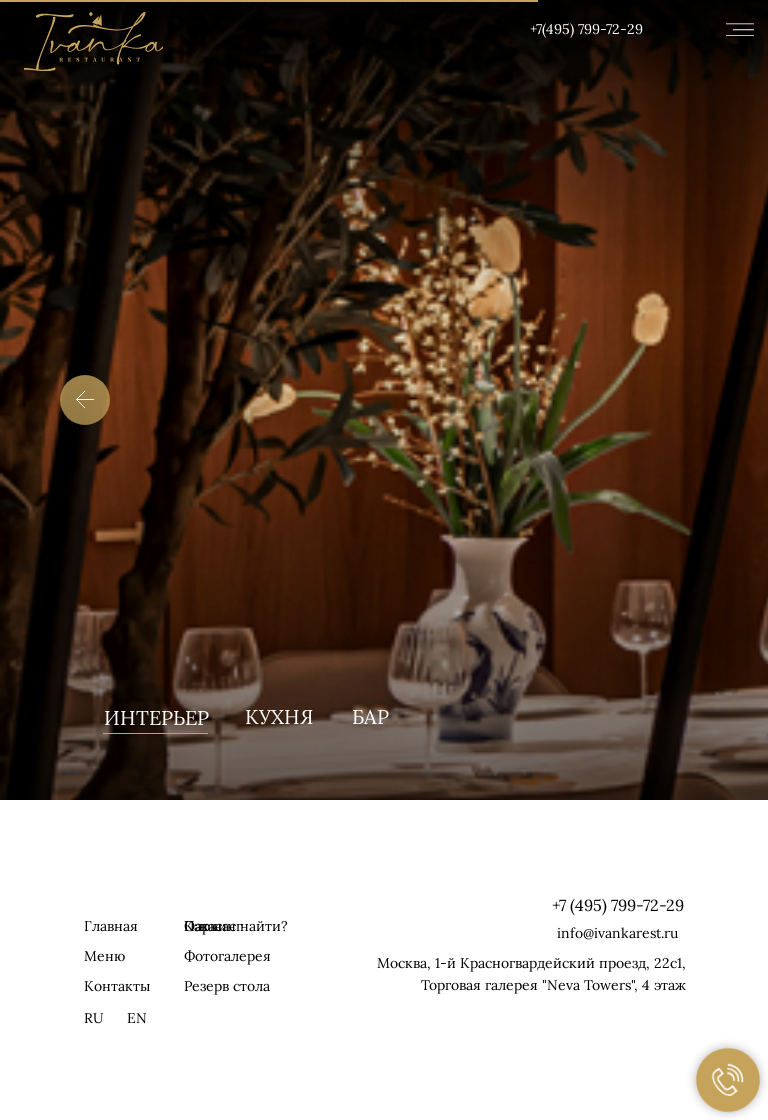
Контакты (117, 986)
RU (94, 1018)
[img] (93, 41)
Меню (104, 956)
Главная (111, 926)
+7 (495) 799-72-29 (618, 905)
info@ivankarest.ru (617, 933)
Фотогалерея (227, 956)
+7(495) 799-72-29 (586, 29)
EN (137, 1018)
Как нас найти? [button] (236, 926)
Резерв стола (227, 986)
